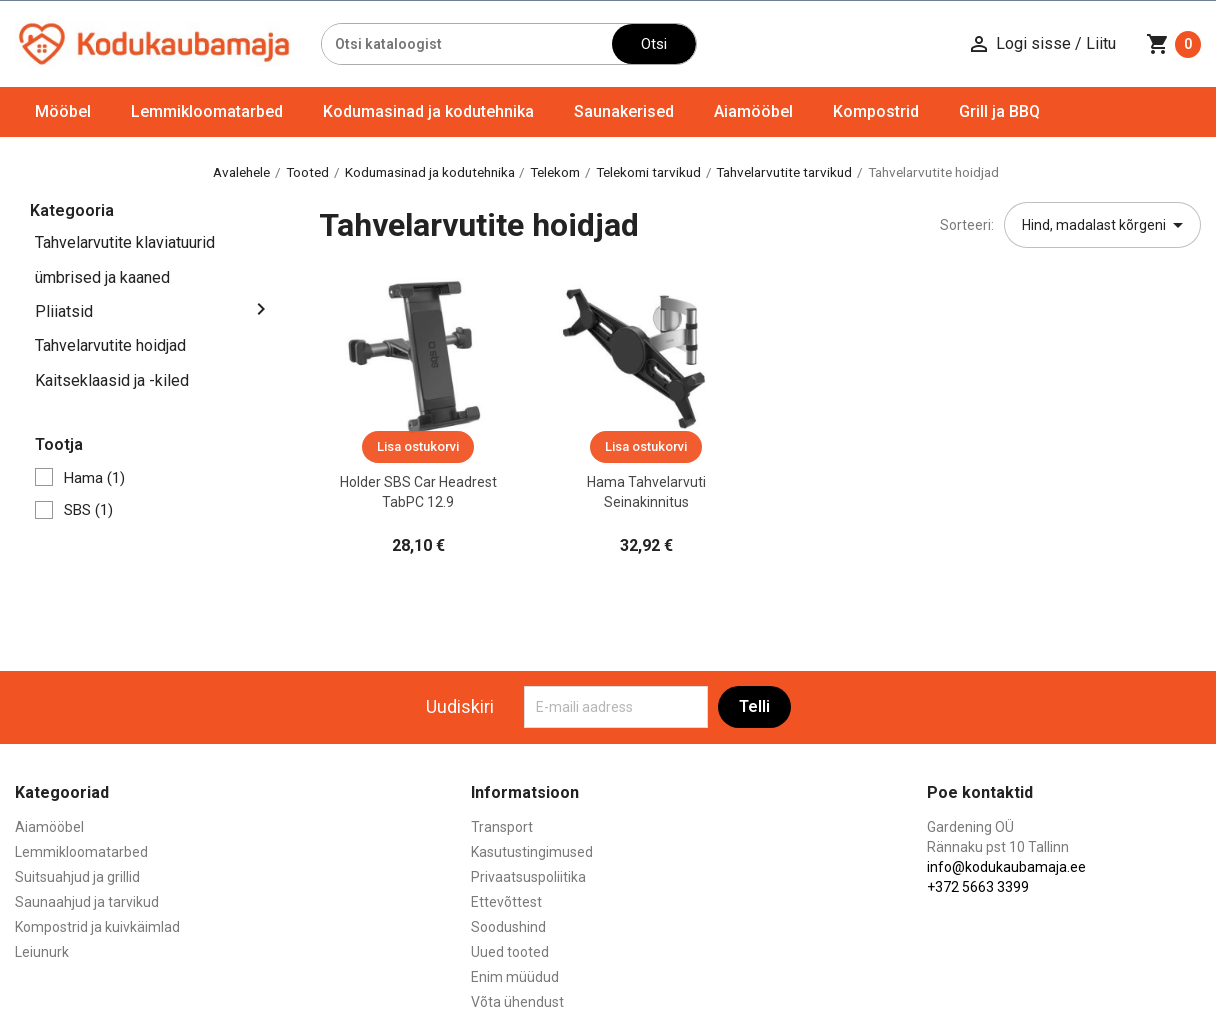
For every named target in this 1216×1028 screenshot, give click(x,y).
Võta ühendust (517, 1002)
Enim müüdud (515, 977)
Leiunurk (42, 952)
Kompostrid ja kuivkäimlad (97, 927)
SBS (88, 510)
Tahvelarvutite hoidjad (110, 345)
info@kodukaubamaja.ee (1006, 867)
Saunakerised (624, 111)
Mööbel (63, 111)
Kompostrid (876, 111)
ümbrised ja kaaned (102, 277)
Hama (94, 478)
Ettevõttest (506, 902)
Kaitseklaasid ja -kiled (112, 380)
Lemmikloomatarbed (207, 111)
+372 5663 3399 (978, 887)
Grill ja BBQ (999, 111)
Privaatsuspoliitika (528, 877)
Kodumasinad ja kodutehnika (428, 111)
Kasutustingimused (532, 852)
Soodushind (508, 927)
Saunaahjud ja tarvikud (87, 902)
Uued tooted (510, 952)
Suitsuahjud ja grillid (77, 877)
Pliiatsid (64, 311)
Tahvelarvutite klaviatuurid (125, 242)
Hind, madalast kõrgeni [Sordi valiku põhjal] (1106, 225)
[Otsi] (467, 44)
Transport (502, 827)
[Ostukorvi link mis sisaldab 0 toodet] (1173, 44)
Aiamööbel (753, 111)
